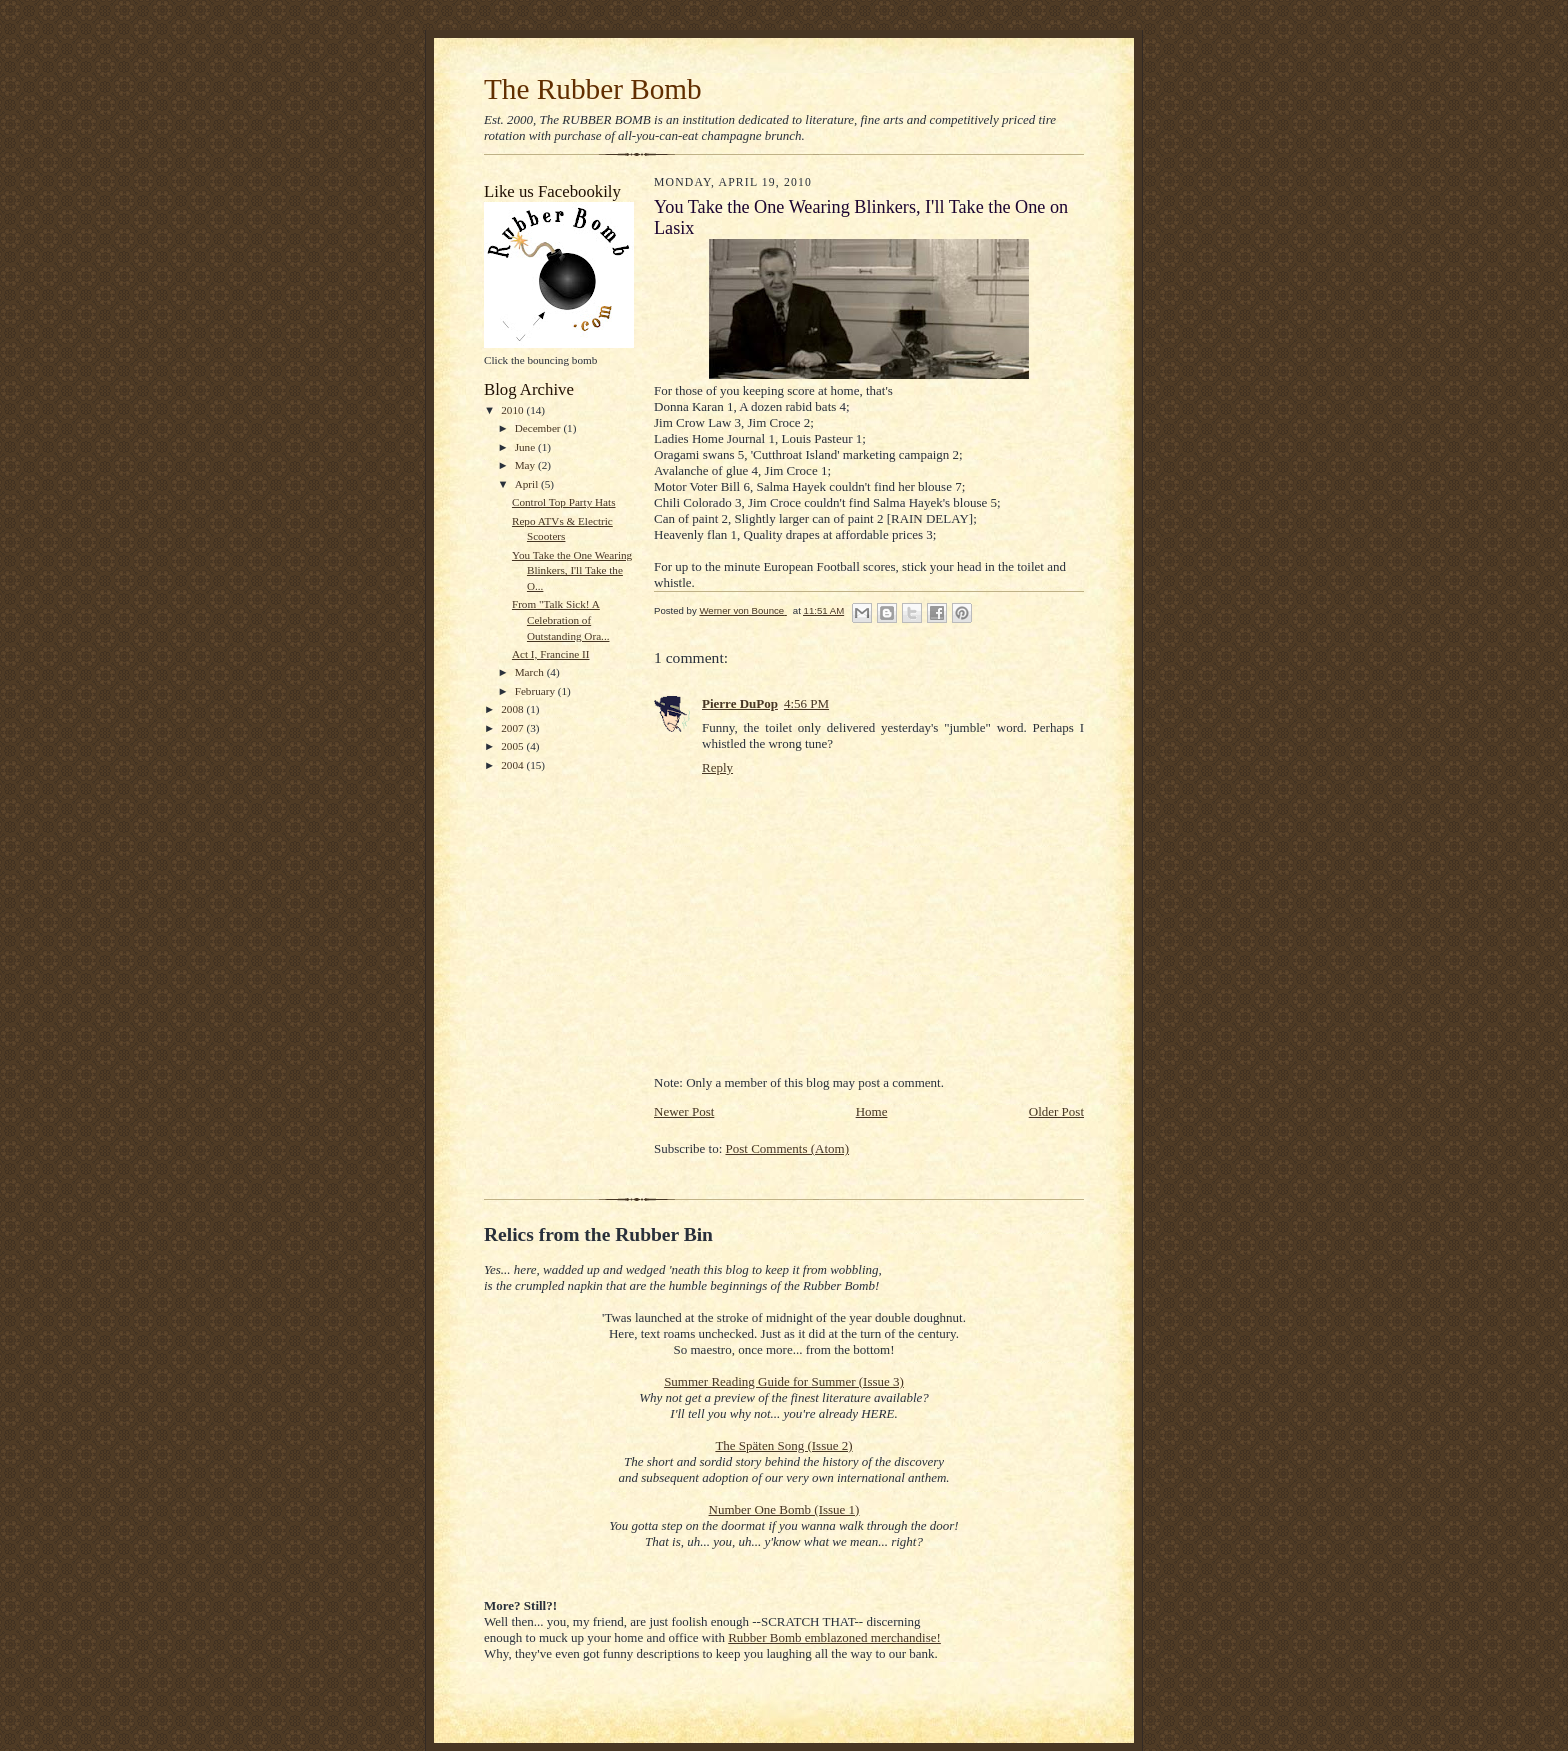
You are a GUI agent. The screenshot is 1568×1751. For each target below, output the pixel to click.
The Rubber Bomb (593, 89)
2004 (513, 765)
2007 (513, 728)
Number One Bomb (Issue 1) (784, 1509)
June (526, 447)
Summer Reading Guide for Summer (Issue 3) (784, 1381)
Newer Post (684, 1111)
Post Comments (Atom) (788, 1148)
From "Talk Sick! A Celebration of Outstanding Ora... (561, 619)
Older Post (1056, 1111)
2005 (513, 746)
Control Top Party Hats (564, 502)
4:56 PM (806, 703)
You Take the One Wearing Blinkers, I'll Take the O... (572, 570)
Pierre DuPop (740, 703)
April (528, 484)
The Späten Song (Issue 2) (783, 1445)
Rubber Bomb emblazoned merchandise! (834, 1637)
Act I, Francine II (551, 654)
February (536, 691)
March (531, 672)
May (526, 465)
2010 (513, 410)
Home (872, 1111)
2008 (513, 709)
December (539, 428)
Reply (717, 767)
